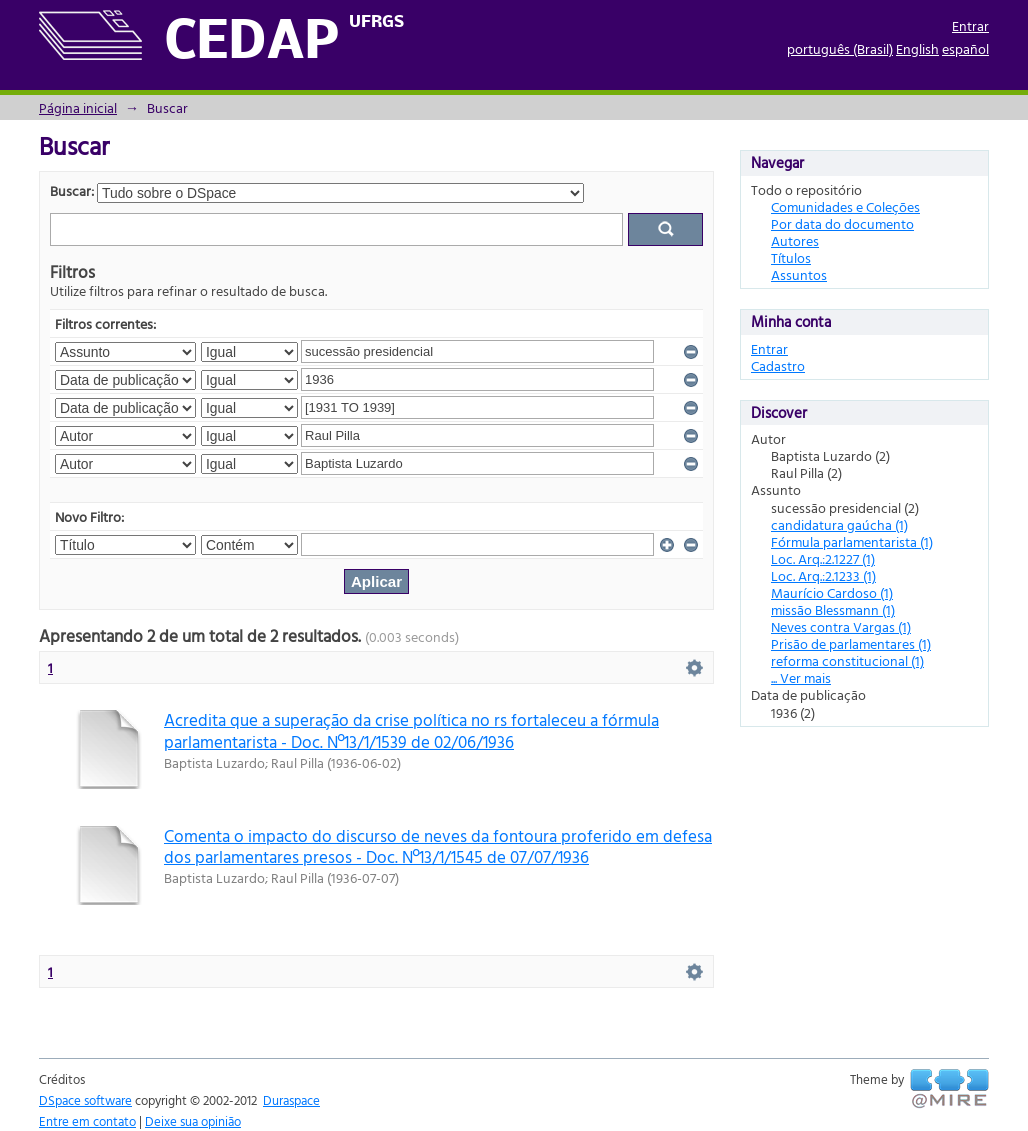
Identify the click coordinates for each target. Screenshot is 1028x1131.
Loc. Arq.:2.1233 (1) (823, 575)
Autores (795, 240)
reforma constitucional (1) (847, 660)
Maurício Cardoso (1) (832, 592)
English (917, 48)
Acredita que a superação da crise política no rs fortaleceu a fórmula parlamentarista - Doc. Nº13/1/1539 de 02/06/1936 (411, 730)
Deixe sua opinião (193, 1121)
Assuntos (799, 274)
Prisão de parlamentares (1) (851, 643)
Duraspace (291, 1100)
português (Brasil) (840, 48)
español (965, 48)
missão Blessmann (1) (833, 609)
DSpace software (85, 1100)
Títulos (791, 257)
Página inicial (78, 107)
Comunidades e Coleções (845, 206)
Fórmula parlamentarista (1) (852, 541)
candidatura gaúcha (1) (839, 524)
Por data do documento (842, 223)
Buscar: (72, 190)
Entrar (970, 25)
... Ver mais (801, 677)
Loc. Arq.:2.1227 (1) (823, 558)
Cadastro (778, 365)
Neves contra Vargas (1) (841, 626)
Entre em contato (87, 1121)
